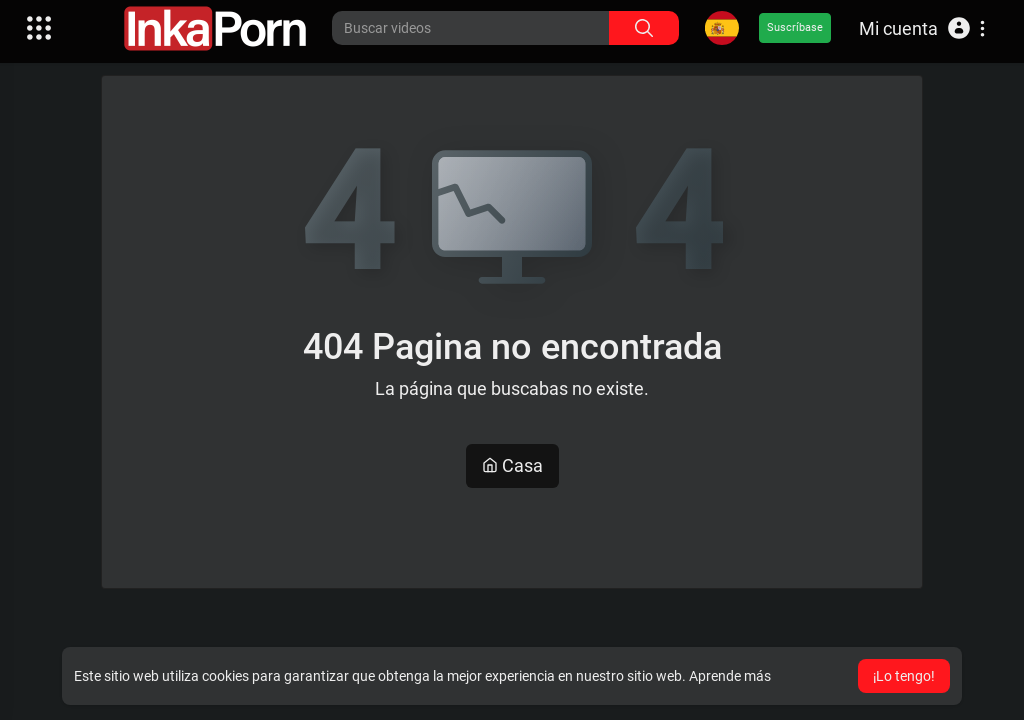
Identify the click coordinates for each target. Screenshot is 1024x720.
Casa (512, 465)
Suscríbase (795, 27)
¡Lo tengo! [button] (904, 676)
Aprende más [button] (730, 676)
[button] (922, 28)
